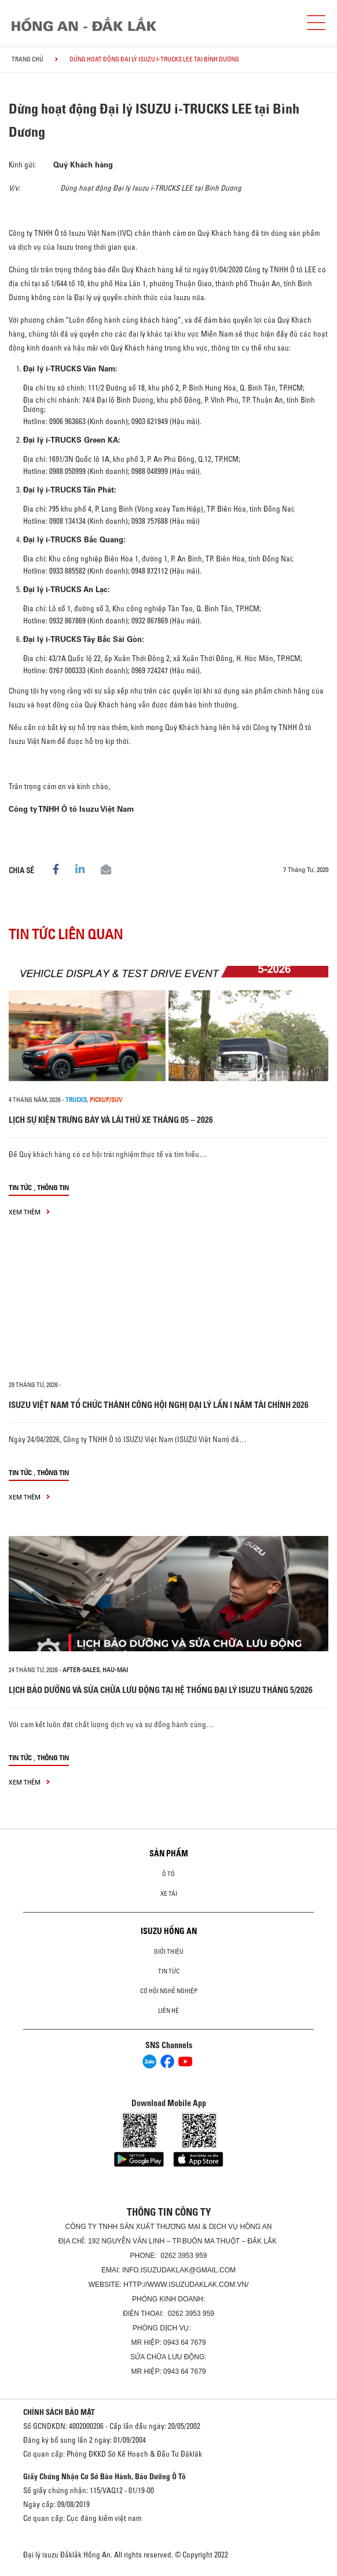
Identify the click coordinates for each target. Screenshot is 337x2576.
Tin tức (20, 1187)
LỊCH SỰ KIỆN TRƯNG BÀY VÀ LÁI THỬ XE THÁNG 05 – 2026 (111, 1119)
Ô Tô (168, 1874)
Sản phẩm (168, 1853)
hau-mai (115, 1670)
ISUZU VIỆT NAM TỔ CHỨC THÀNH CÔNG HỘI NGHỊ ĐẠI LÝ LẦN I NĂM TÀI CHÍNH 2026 (159, 1404)
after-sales (81, 1670)
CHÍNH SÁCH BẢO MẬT (59, 2412)
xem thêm (29, 1211)
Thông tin (53, 1187)
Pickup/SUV (106, 1100)
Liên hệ (168, 2010)
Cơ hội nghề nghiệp (168, 1991)
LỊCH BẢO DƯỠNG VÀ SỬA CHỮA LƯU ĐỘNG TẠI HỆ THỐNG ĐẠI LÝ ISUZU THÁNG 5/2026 (161, 1689)
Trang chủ (27, 59)
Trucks (76, 1100)
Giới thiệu (169, 1951)
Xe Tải (168, 1893)
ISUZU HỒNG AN (169, 1931)
